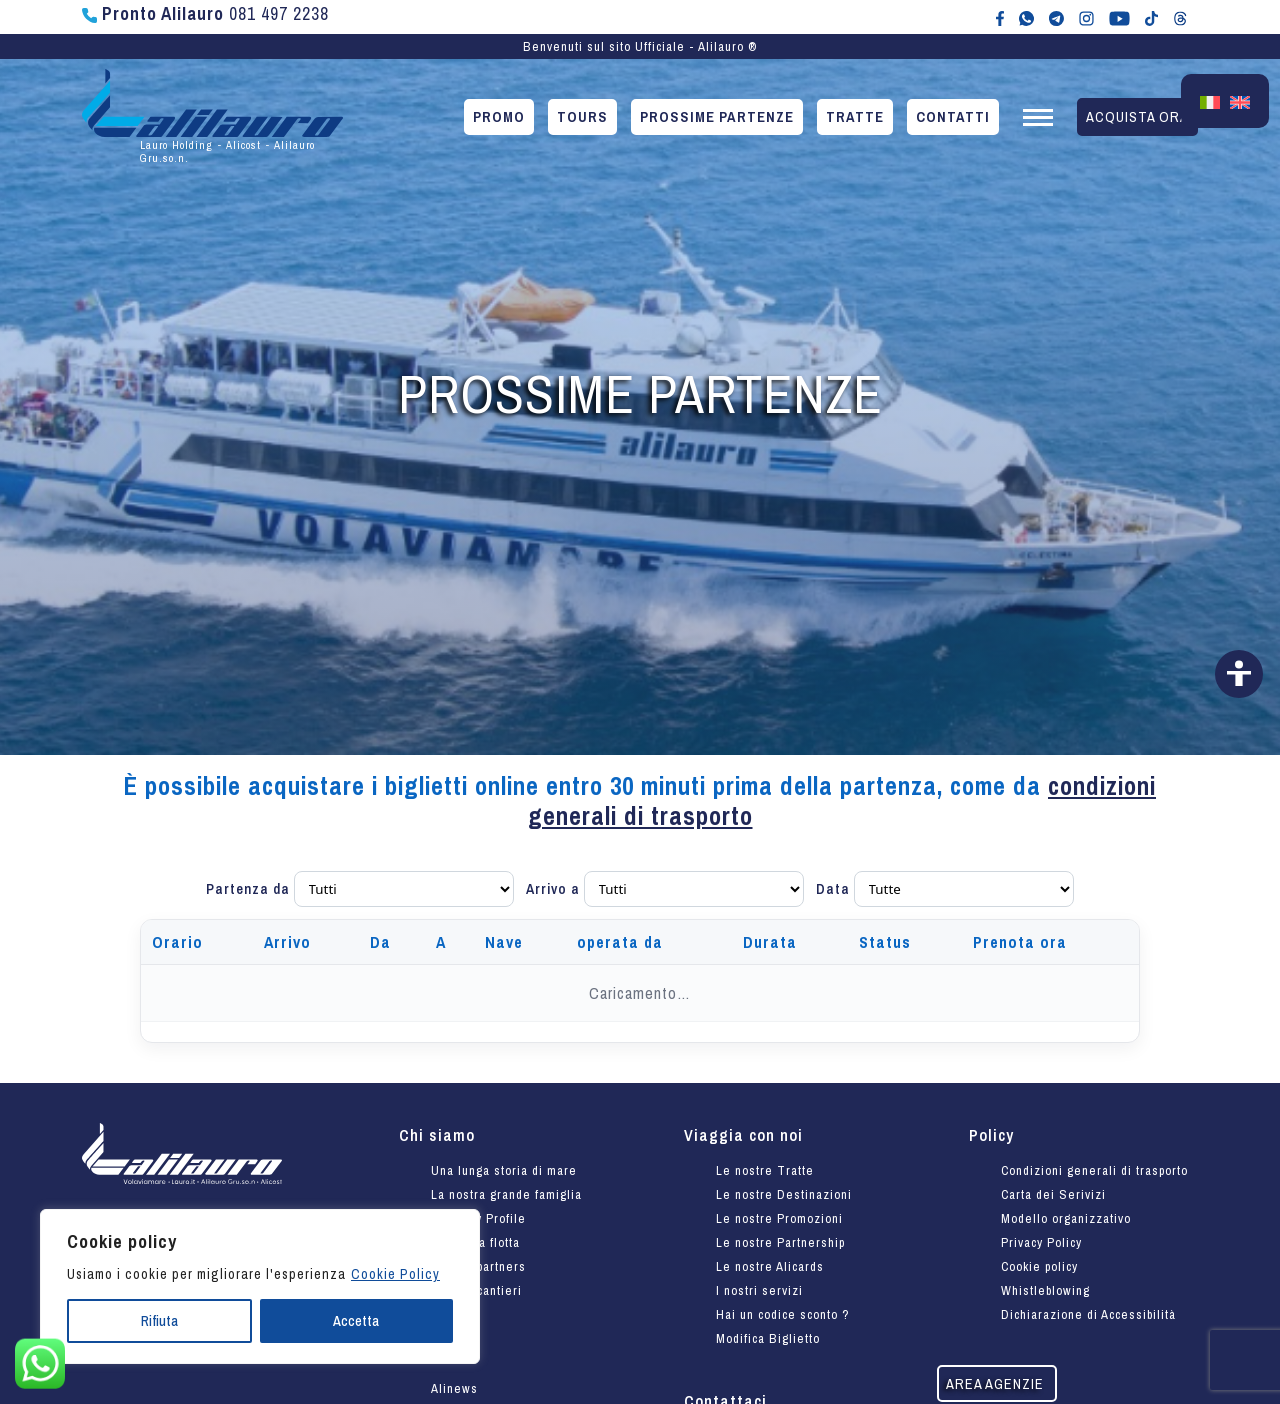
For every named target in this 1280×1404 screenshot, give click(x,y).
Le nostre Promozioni (779, 1218)
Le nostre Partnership (780, 1242)
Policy (991, 1135)
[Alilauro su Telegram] (1056, 17)
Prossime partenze (717, 116)
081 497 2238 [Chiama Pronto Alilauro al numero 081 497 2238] (205, 13)
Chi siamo (437, 1135)
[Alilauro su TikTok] (1151, 17)
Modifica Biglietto (768, 1338)
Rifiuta (159, 1321)
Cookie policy (1039, 1266)
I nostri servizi (759, 1290)
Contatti (953, 116)
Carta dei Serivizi (1053, 1194)
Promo (499, 116)
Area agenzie (995, 1383)
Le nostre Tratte (765, 1170)
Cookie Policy (395, 1274)
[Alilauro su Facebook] (1000, 17)
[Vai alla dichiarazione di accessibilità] (1239, 674)
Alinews (454, 1388)
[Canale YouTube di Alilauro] (1119, 17)
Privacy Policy (1041, 1242)
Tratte (855, 116)
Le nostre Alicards (770, 1266)
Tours (582, 116)
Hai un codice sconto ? (783, 1314)
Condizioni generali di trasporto (1094, 1170)
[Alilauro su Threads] (1180, 17)
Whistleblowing (1045, 1290)
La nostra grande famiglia (506, 1194)
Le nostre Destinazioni (784, 1194)
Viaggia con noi (743, 1135)
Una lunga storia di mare (504, 1170)
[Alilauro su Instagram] (1086, 17)
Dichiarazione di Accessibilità (1088, 1314)
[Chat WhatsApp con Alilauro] (1026, 17)
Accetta (356, 1321)
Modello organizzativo (1066, 1218)
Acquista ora (1137, 116)
